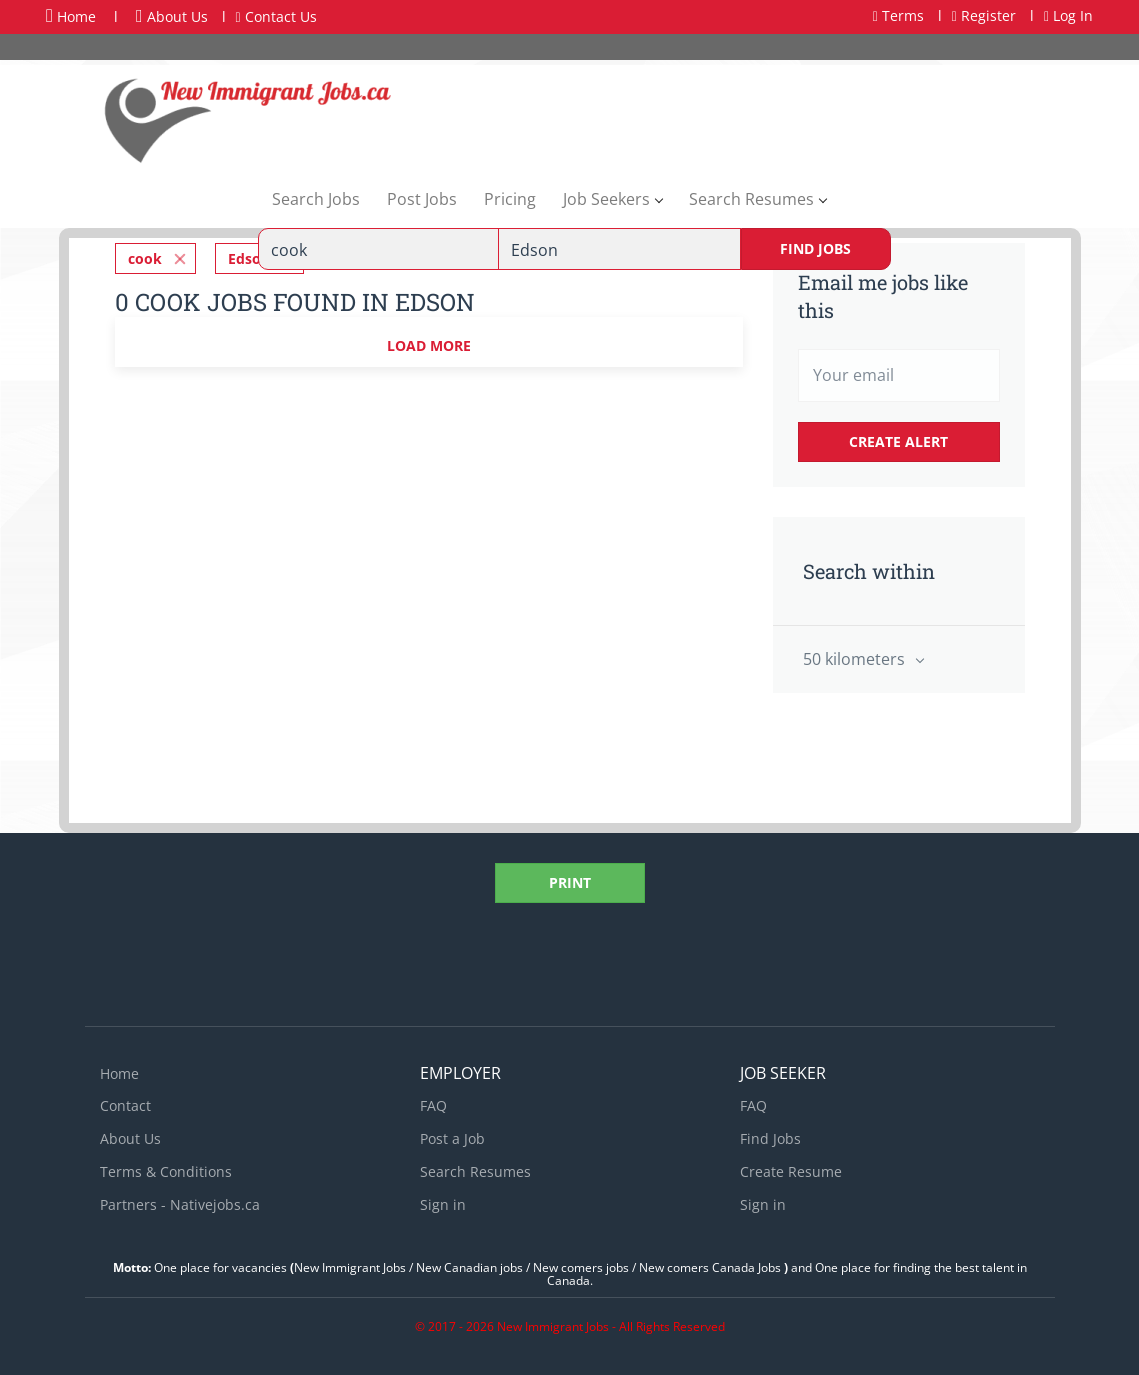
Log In (1068, 15)
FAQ (433, 1105)
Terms (898, 15)
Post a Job (452, 1138)
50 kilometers (856, 659)
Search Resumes (475, 1171)
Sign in (443, 1204)
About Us (172, 16)
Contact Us (276, 16)
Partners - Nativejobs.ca (180, 1204)
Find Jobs (815, 248)
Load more (429, 345)
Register (984, 15)
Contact (125, 1105)
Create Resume (791, 1171)
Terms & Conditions (166, 1171)
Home (71, 16)
